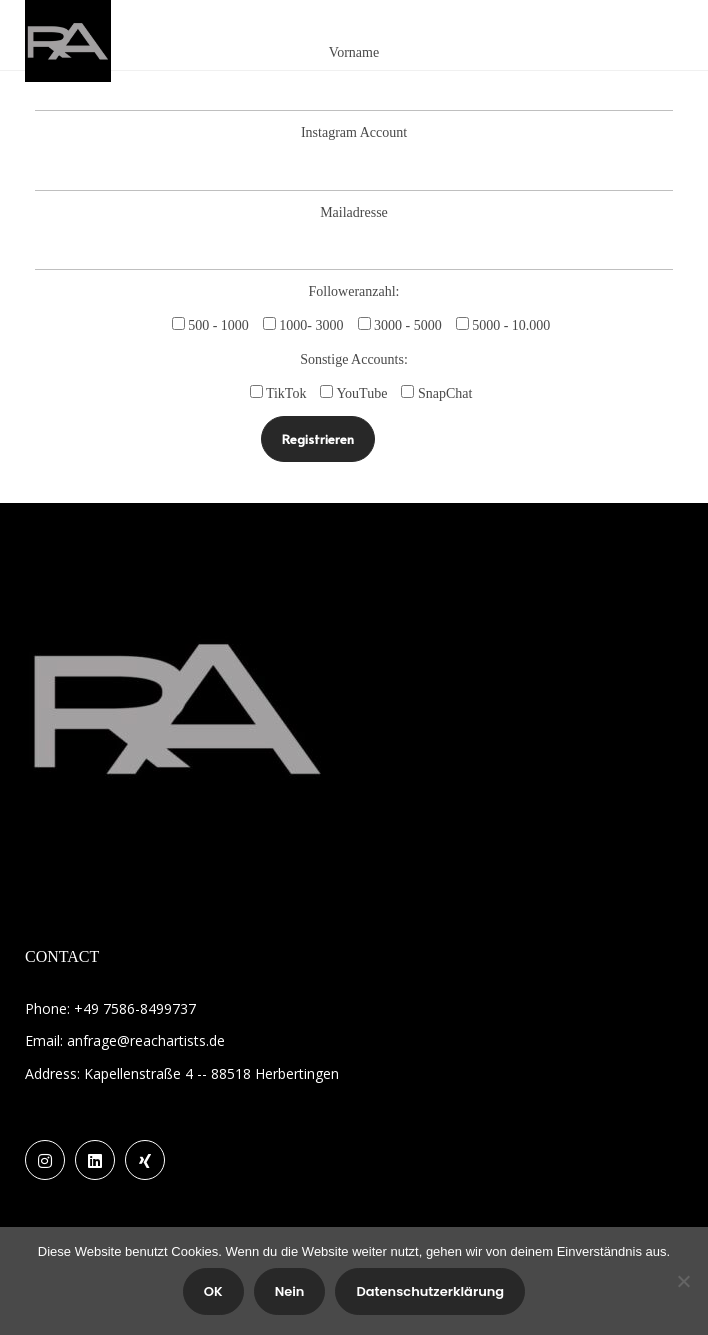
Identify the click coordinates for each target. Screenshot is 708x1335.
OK (213, 1291)
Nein (290, 1291)
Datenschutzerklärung (430, 1291)
